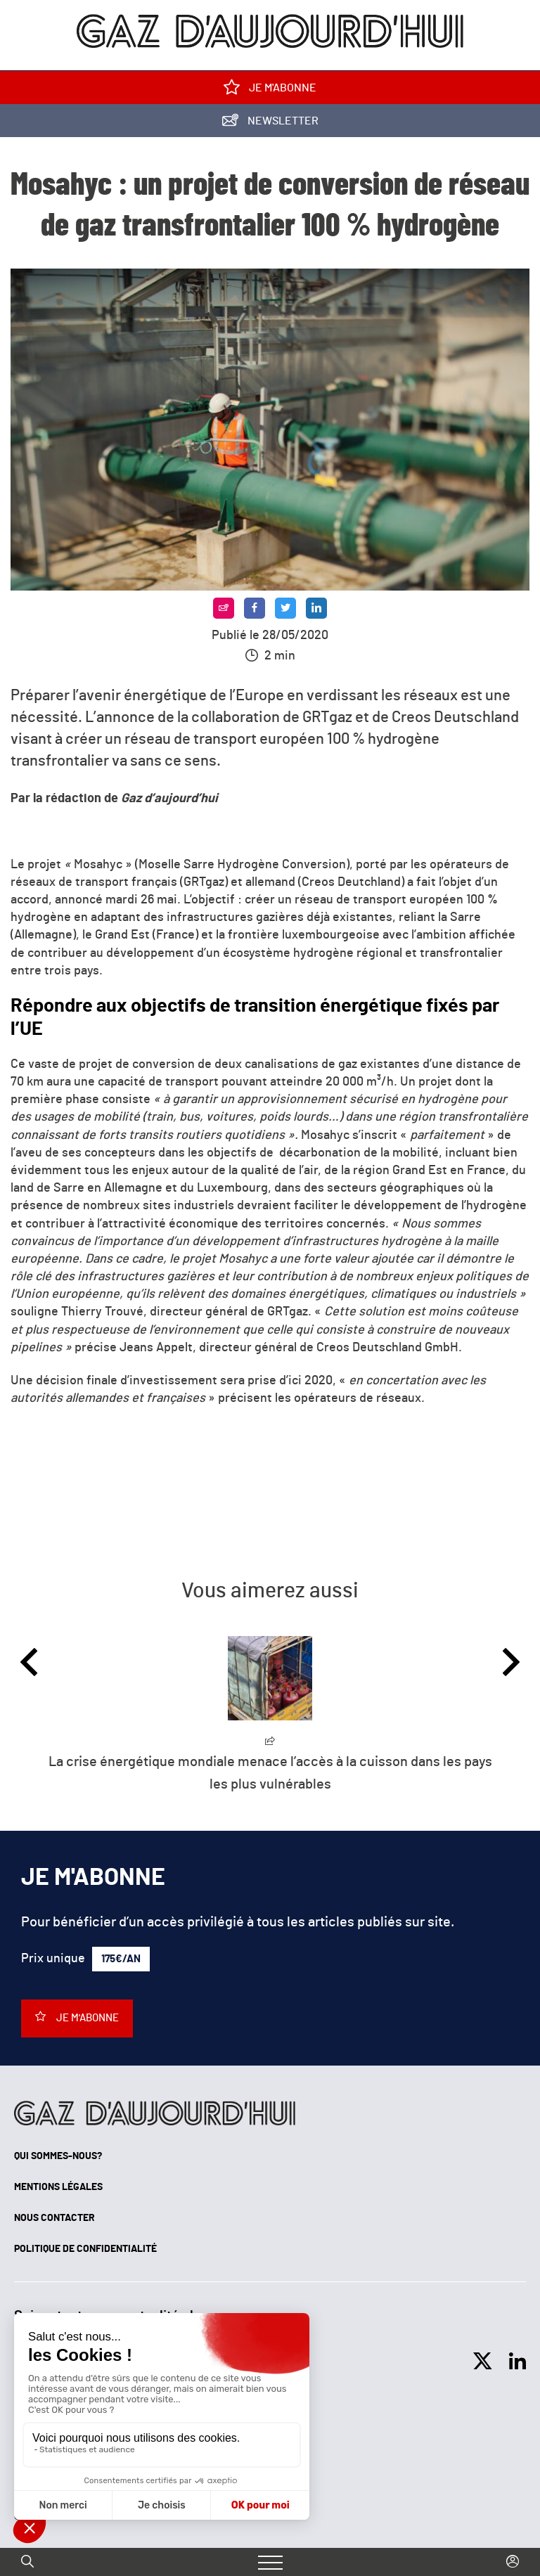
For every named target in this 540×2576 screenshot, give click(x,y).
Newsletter (270, 123)
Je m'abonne (270, 90)
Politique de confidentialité (85, 2249)
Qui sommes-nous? (58, 2156)
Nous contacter (54, 2218)
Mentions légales (58, 2187)
